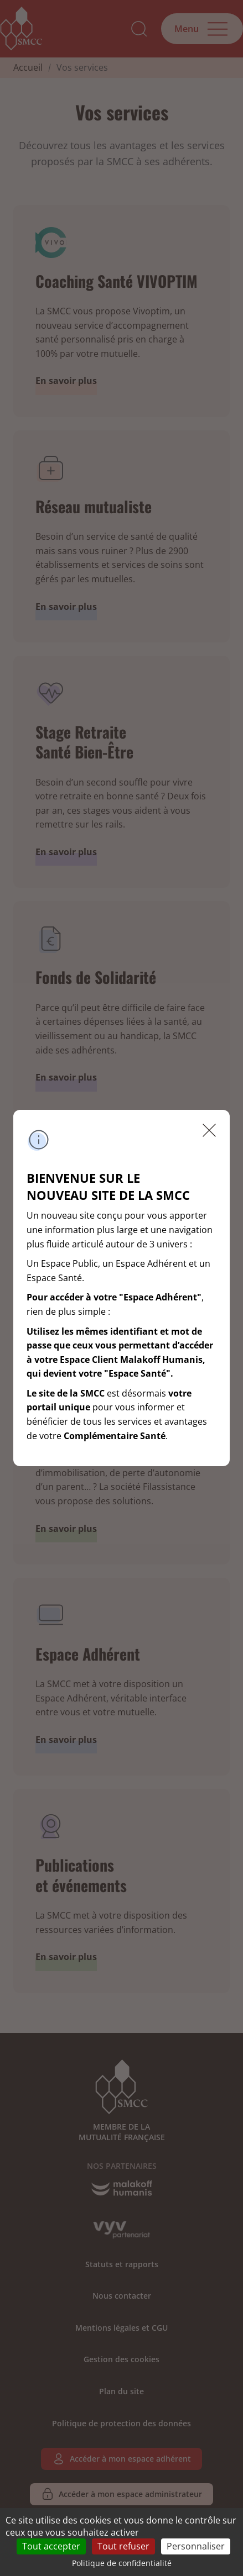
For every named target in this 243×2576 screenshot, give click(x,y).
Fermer (209, 1130)
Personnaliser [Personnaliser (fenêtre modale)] (196, 2546)
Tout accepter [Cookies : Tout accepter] (51, 2546)
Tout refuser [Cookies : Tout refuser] (123, 2546)
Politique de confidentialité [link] (122, 2563)
